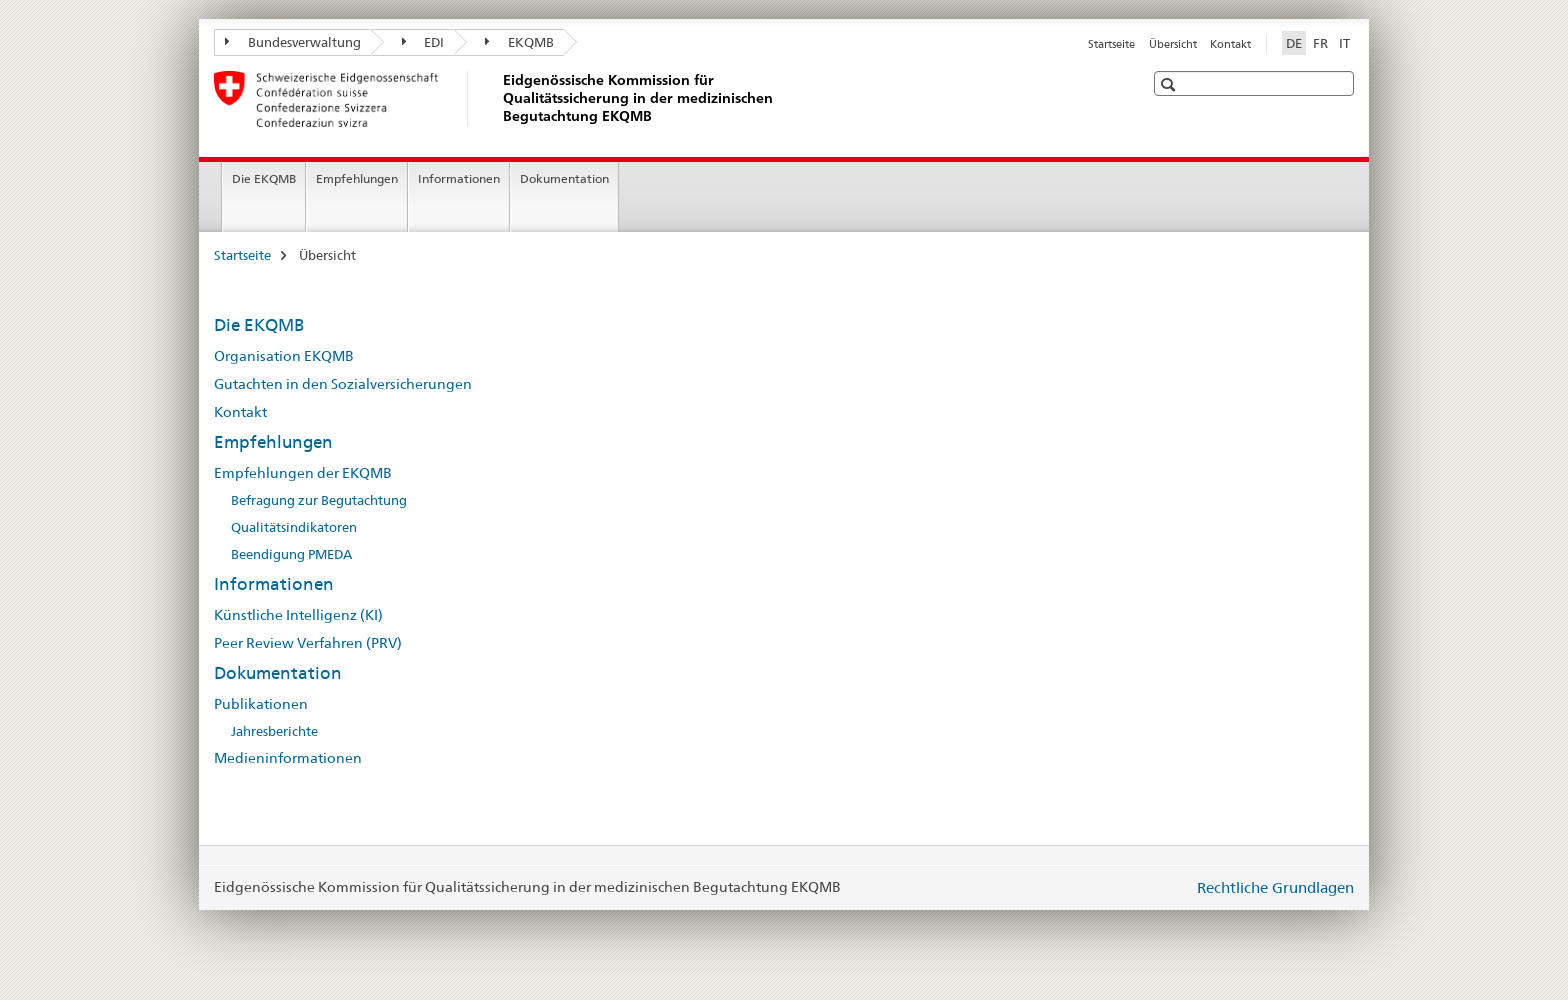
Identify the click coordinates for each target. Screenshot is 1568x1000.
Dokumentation (564, 178)
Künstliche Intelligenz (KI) (298, 615)
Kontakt (1230, 44)
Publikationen (261, 704)
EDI (423, 42)
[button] (1170, 84)
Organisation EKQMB (284, 356)
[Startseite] (499, 99)
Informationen (459, 178)
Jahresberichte (274, 731)
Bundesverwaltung (293, 42)
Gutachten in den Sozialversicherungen (343, 384)
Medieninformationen (288, 758)
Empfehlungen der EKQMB (303, 473)
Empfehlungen (357, 178)
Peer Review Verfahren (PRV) (308, 643)
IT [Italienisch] (1344, 43)
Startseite (1111, 44)
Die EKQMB (264, 178)
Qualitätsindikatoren (294, 527)
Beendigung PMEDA (291, 554)
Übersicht (1173, 44)
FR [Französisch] (1320, 43)
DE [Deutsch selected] (1294, 43)
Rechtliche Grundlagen (1275, 887)
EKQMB (519, 42)
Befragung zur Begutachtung (319, 500)
